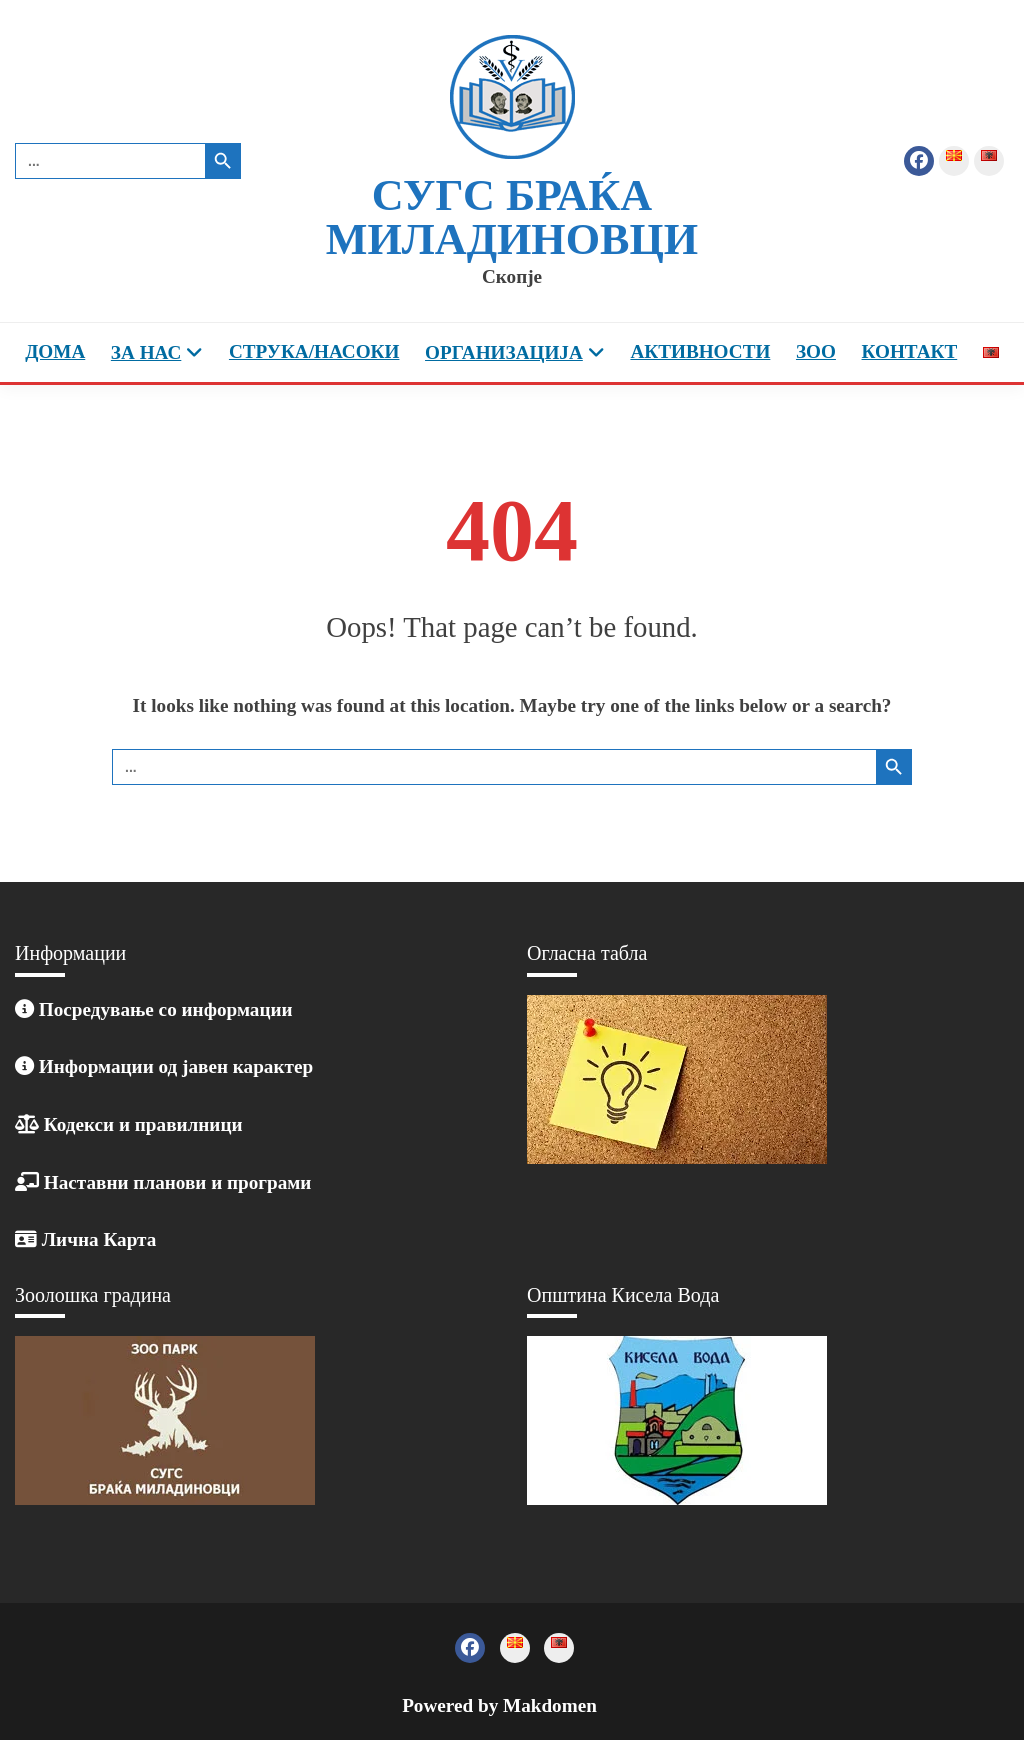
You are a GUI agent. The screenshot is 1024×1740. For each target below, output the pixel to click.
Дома (55, 351)
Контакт (910, 351)
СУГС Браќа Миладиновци (512, 217)
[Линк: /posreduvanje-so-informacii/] (24, 1009)
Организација (504, 352)
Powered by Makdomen (499, 1705)
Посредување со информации (163, 1009)
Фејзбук (919, 161)
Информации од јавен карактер (164, 1066)
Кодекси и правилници (129, 1124)
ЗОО (816, 351)
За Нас (146, 352)
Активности (700, 351)
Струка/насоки (314, 351)
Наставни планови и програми (163, 1182)
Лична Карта (85, 1239)
